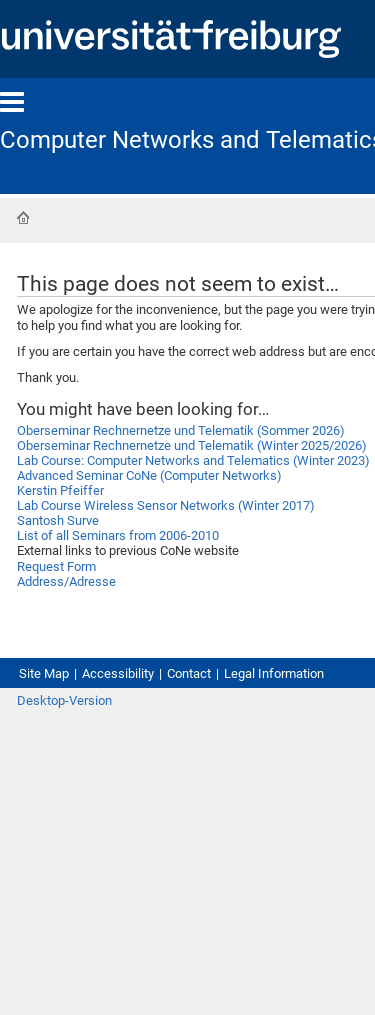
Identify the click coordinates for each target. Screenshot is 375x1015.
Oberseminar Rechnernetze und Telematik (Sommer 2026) (181, 430)
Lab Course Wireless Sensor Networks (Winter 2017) (166, 505)
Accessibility (118, 673)
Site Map (44, 673)
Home (23, 218)
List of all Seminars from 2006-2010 (118, 535)
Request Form (56, 566)
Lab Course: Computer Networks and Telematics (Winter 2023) (193, 460)
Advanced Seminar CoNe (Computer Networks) (149, 475)
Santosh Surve (58, 520)
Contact (189, 673)
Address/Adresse (66, 581)
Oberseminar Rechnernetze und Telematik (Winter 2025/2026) (192, 445)
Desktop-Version (64, 700)
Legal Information (274, 673)
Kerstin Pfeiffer (60, 490)
